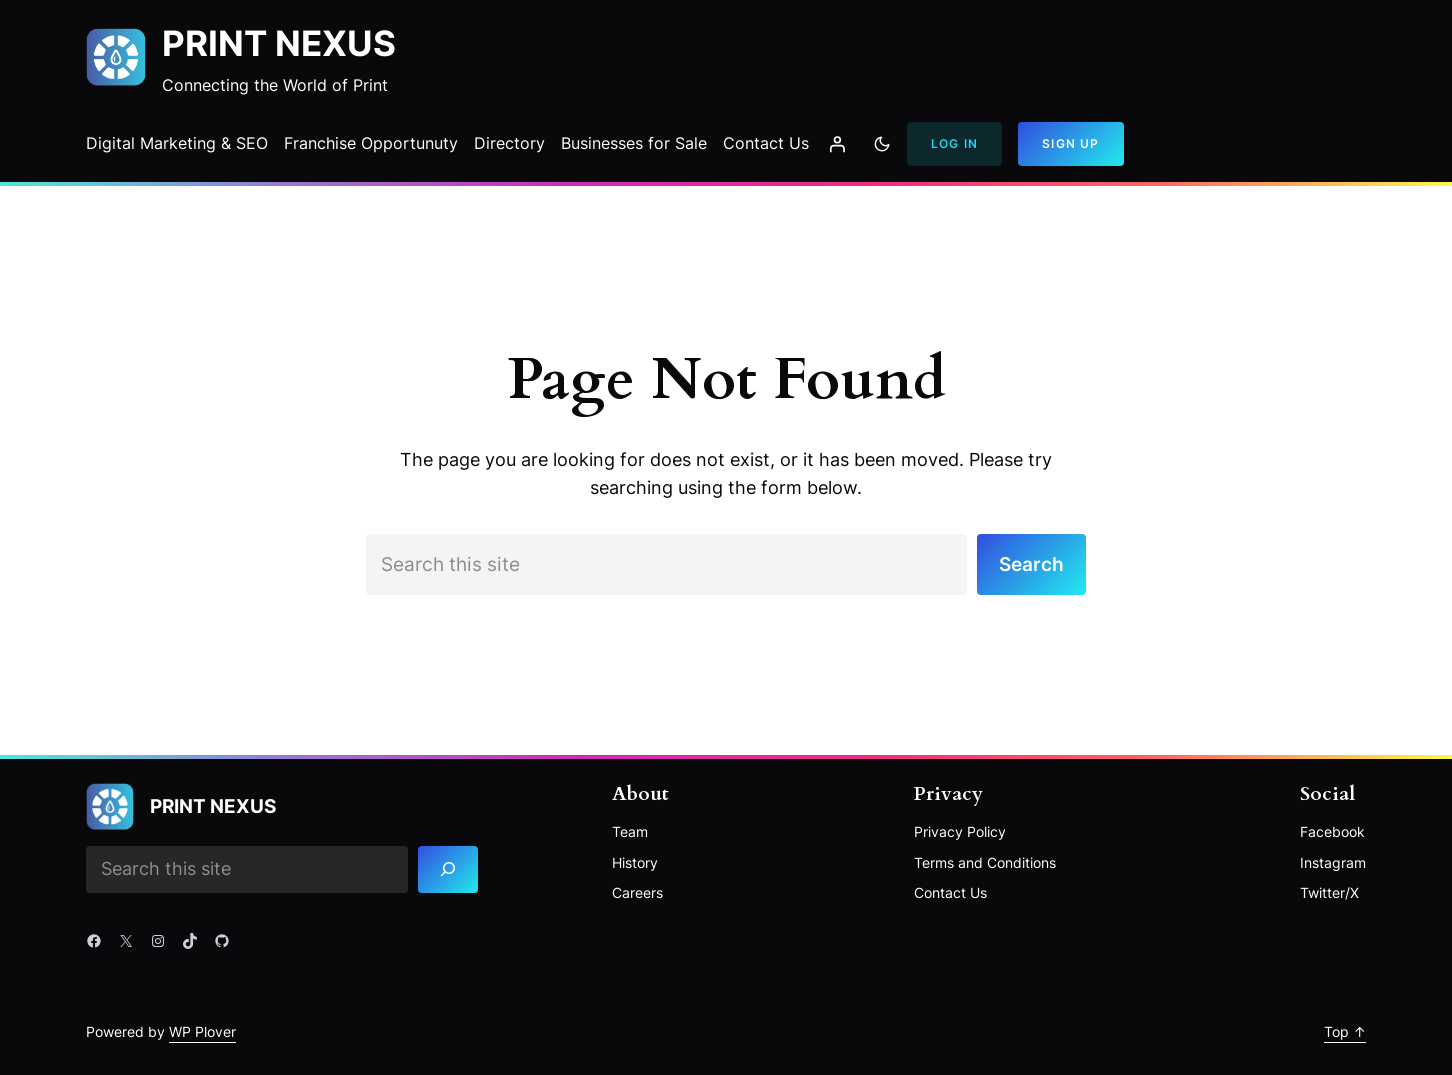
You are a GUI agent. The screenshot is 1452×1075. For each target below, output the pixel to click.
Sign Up (1070, 143)
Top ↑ (1345, 1031)
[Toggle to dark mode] (882, 144)
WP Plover (202, 1031)
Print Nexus (279, 43)
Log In (954, 143)
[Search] (448, 869)
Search (1031, 564)
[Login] (837, 144)
